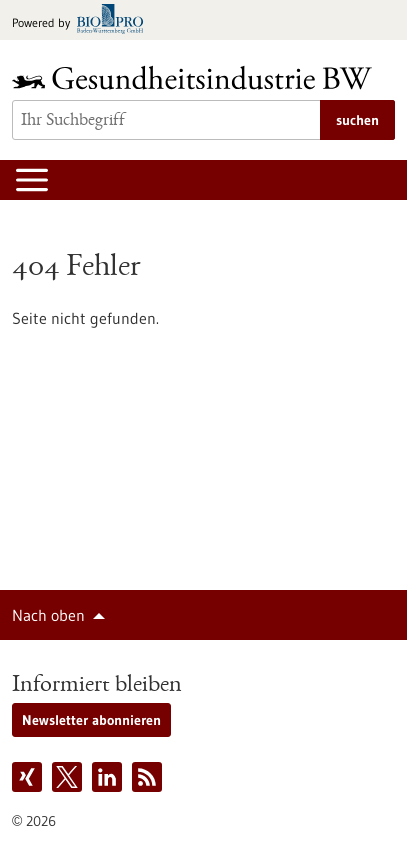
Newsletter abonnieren (91, 720)
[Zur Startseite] (197, 77)
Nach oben (48, 615)
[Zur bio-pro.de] (83, 20)
